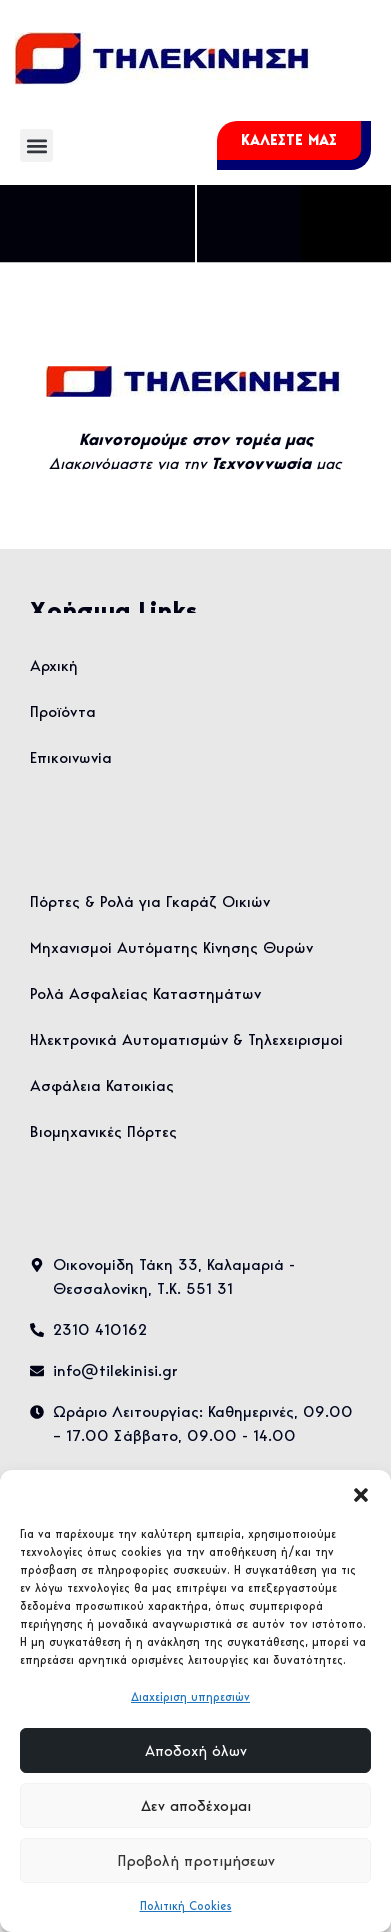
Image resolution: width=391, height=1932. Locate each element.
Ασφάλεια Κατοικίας (102, 1085)
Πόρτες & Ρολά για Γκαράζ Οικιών (150, 901)
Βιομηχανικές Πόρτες (103, 1131)
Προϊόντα (63, 711)
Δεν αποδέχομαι (196, 1806)
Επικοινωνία (71, 757)
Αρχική (54, 665)
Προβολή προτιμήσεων (196, 1861)
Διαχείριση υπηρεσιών (190, 1696)
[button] (361, 1495)
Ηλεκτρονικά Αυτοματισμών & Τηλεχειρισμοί (186, 1039)
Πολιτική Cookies (186, 1905)
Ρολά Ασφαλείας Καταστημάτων (145, 993)
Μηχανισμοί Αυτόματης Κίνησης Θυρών (171, 947)
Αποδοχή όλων (196, 1751)
